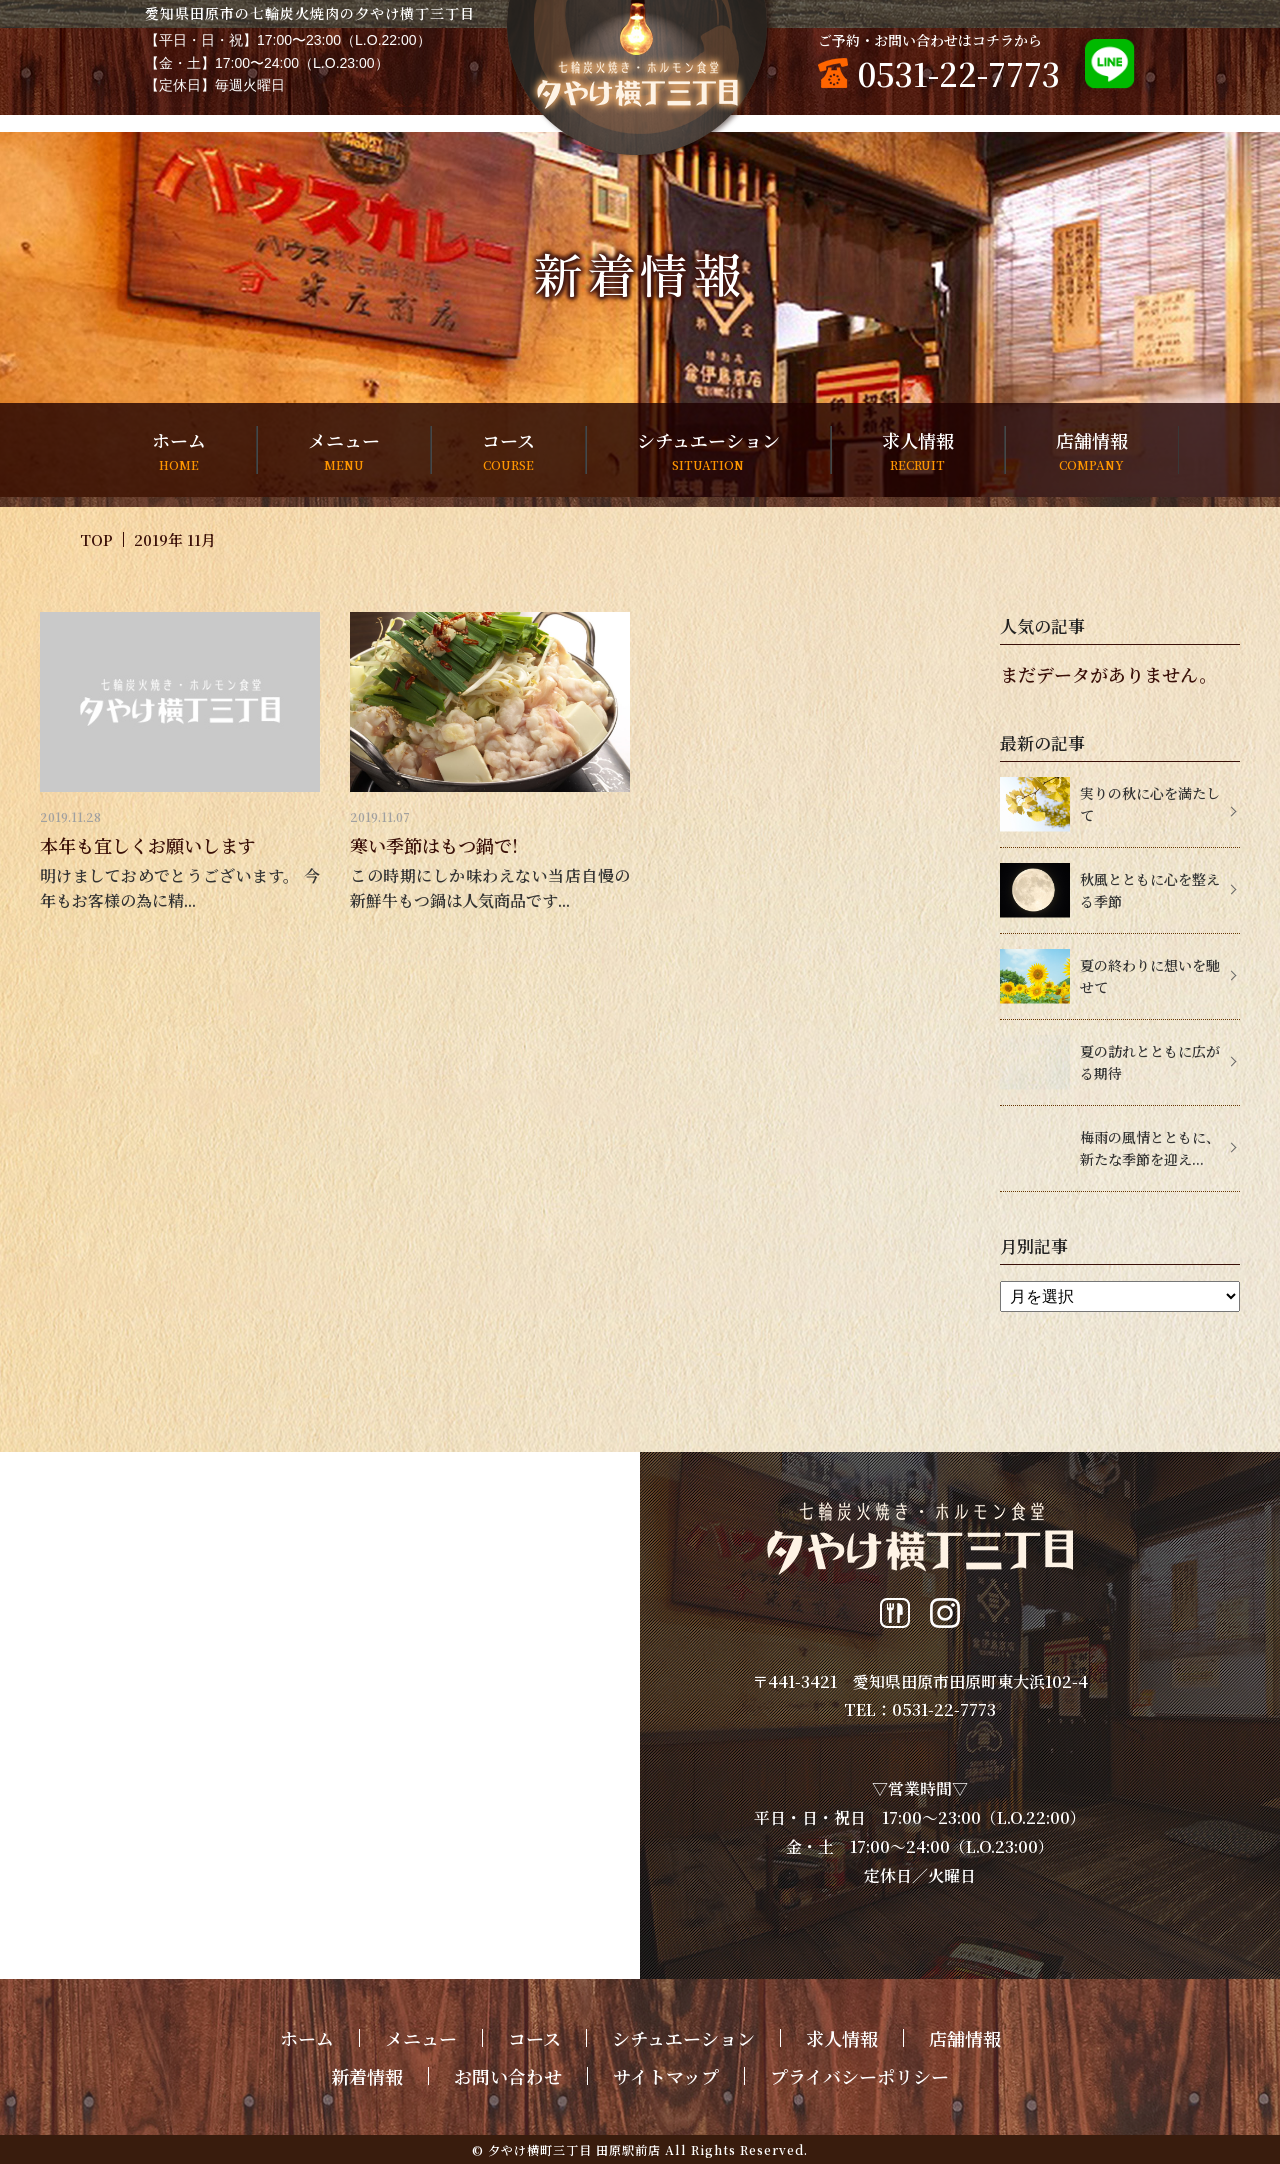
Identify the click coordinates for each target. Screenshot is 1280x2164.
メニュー (344, 450)
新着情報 (367, 2076)
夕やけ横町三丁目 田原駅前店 (574, 2149)
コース (508, 450)
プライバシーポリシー (859, 2076)
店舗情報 (1092, 450)
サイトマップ (666, 2076)
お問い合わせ (508, 2076)
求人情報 (918, 450)
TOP (96, 539)
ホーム (179, 450)
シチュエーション (708, 450)
